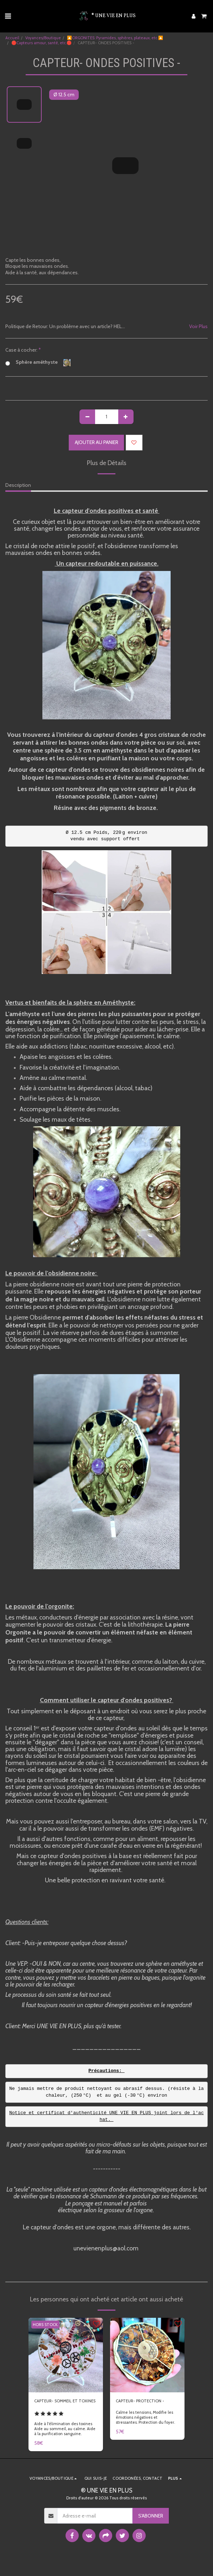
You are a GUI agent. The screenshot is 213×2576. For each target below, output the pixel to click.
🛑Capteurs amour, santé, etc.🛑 (41, 42)
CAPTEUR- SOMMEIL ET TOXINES (64, 2400)
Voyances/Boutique (43, 37)
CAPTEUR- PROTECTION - (140, 2400)
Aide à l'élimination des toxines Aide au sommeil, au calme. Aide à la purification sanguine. (64, 2428)
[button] (8, 16)
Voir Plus (198, 326)
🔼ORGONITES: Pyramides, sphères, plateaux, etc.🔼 (115, 37)
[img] (65, 2355)
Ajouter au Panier (96, 442)
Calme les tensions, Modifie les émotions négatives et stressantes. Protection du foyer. (145, 2417)
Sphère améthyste (38, 362)
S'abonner (150, 2516)
